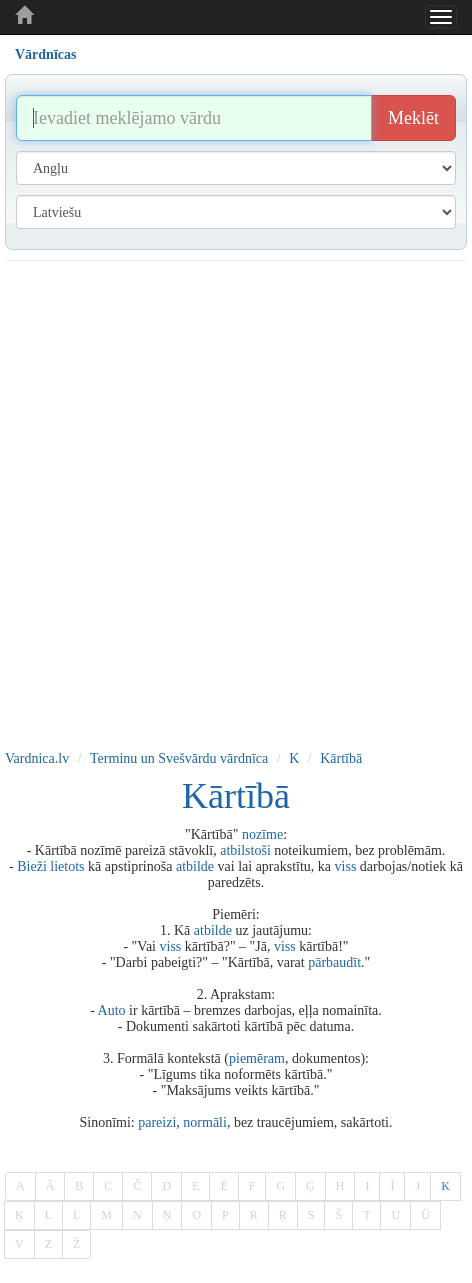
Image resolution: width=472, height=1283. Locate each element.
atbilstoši (245, 850)
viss (346, 866)
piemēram (257, 1058)
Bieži (32, 866)
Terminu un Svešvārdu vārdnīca (179, 758)
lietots (67, 866)
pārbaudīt (334, 962)
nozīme (262, 834)
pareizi (157, 1122)
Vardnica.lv (37, 758)
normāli (205, 1122)
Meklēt (413, 118)
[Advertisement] (231, 502)
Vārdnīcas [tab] (45, 54)
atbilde (195, 866)
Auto (112, 1010)
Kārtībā (341, 758)
